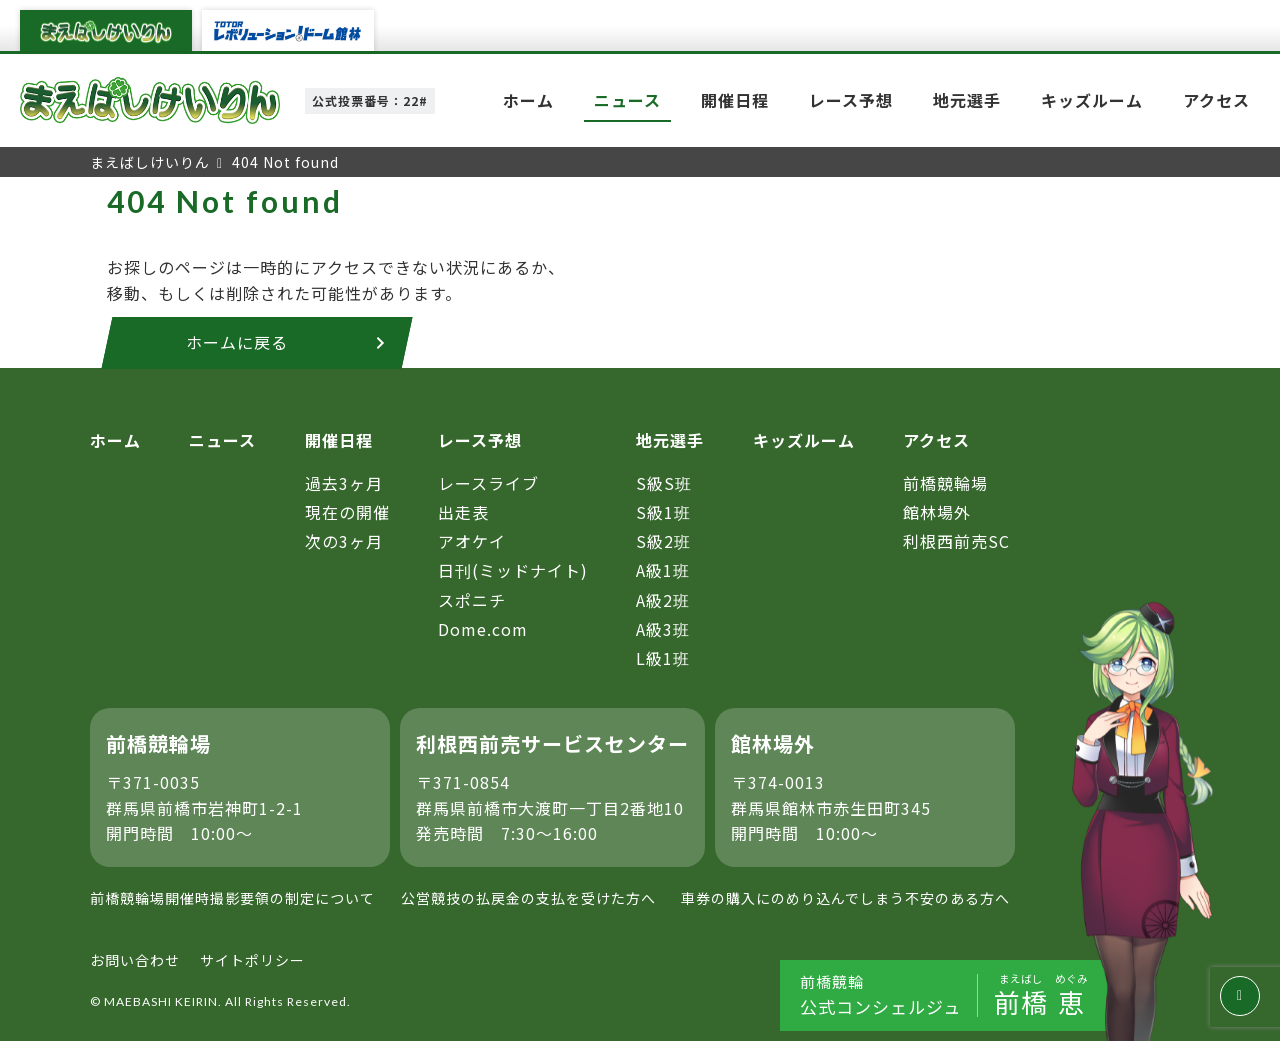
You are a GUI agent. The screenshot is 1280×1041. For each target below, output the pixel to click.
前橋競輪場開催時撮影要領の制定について (232, 898)
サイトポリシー (252, 961)
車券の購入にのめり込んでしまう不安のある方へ (845, 898)
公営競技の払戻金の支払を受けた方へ (528, 898)
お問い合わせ (135, 961)
